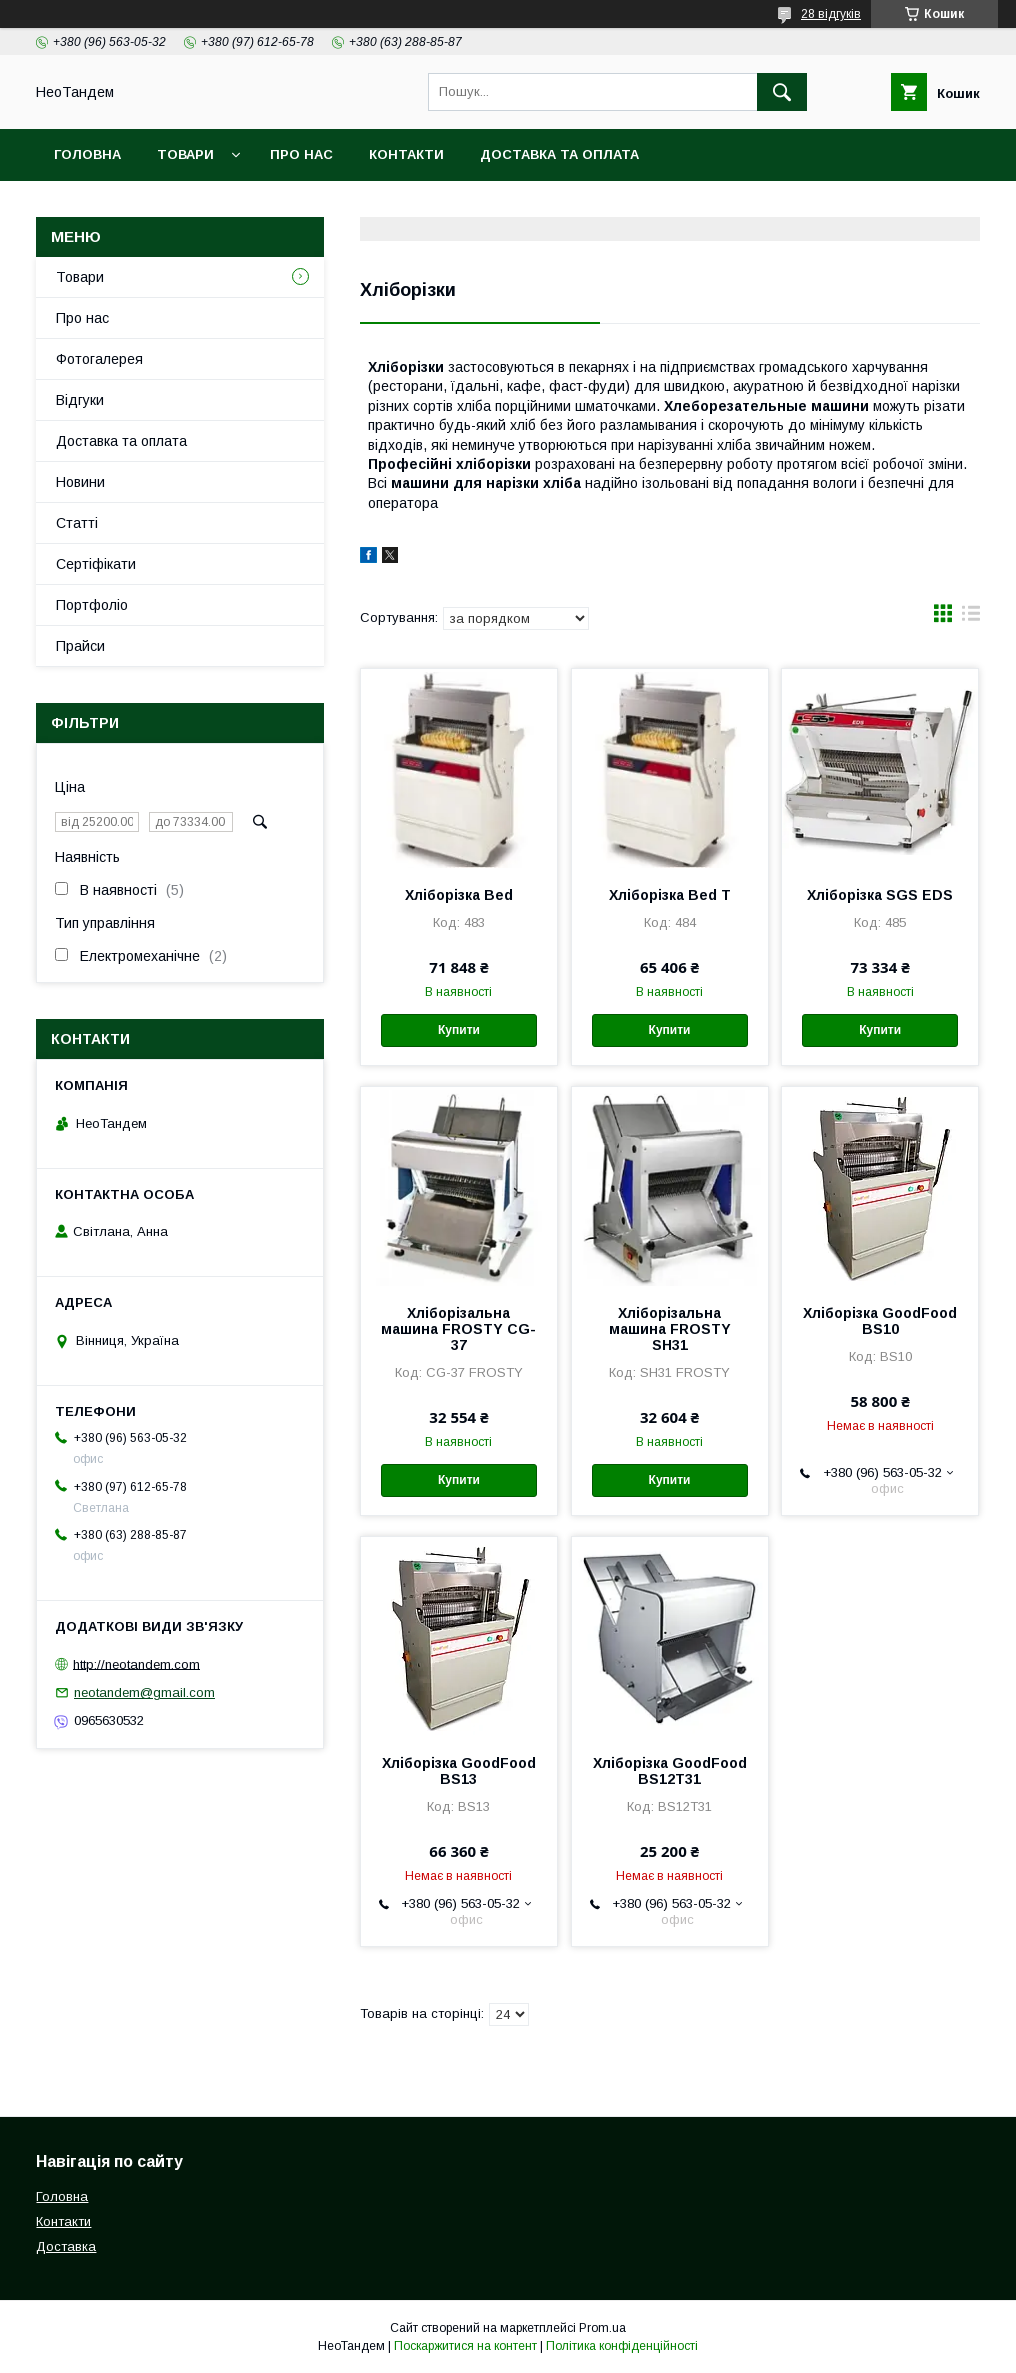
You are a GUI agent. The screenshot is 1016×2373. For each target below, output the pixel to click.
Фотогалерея (99, 359)
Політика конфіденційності (622, 2346)
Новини (80, 482)
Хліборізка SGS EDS (880, 895)
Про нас (301, 154)
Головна (87, 154)
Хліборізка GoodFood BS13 (459, 1771)
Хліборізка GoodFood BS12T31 (670, 1771)
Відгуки (80, 400)
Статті (77, 523)
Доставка (66, 2246)
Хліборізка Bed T (670, 895)
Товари (185, 154)
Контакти (406, 154)
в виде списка (971, 618)
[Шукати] (782, 92)
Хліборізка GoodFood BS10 (880, 1321)
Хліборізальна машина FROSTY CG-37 (458, 1329)
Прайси (80, 646)
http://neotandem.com (136, 1663)
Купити (459, 1030)
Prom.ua (602, 2328)
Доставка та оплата (559, 154)
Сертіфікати (96, 564)
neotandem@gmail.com (144, 1692)
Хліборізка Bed (459, 895)
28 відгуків (831, 14)
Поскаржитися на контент (465, 2346)
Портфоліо (92, 605)
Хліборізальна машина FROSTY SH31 (670, 1329)
